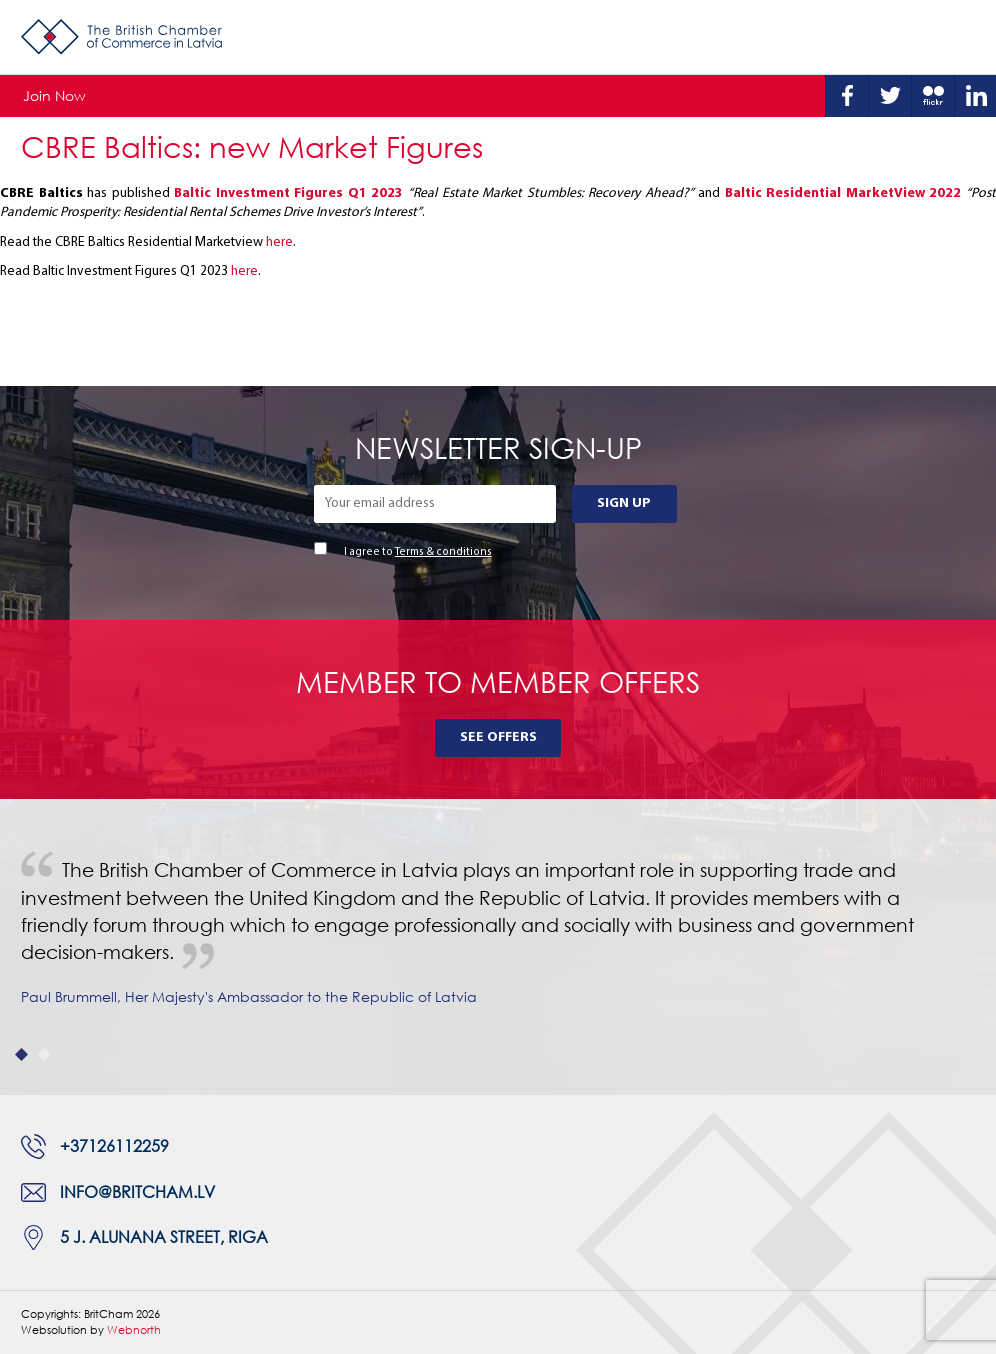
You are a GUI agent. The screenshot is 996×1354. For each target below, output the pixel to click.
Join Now (54, 95)
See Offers (498, 737)
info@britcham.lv (137, 1192)
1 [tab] (21, 1054)
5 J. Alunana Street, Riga (164, 1237)
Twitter (890, 96)
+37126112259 (114, 1146)
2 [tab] (44, 1054)
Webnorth (134, 1329)
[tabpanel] (498, 947)
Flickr (933, 96)
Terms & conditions (443, 552)
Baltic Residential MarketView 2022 (843, 193)
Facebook (847, 96)
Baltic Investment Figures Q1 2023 (288, 193)
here (279, 242)
